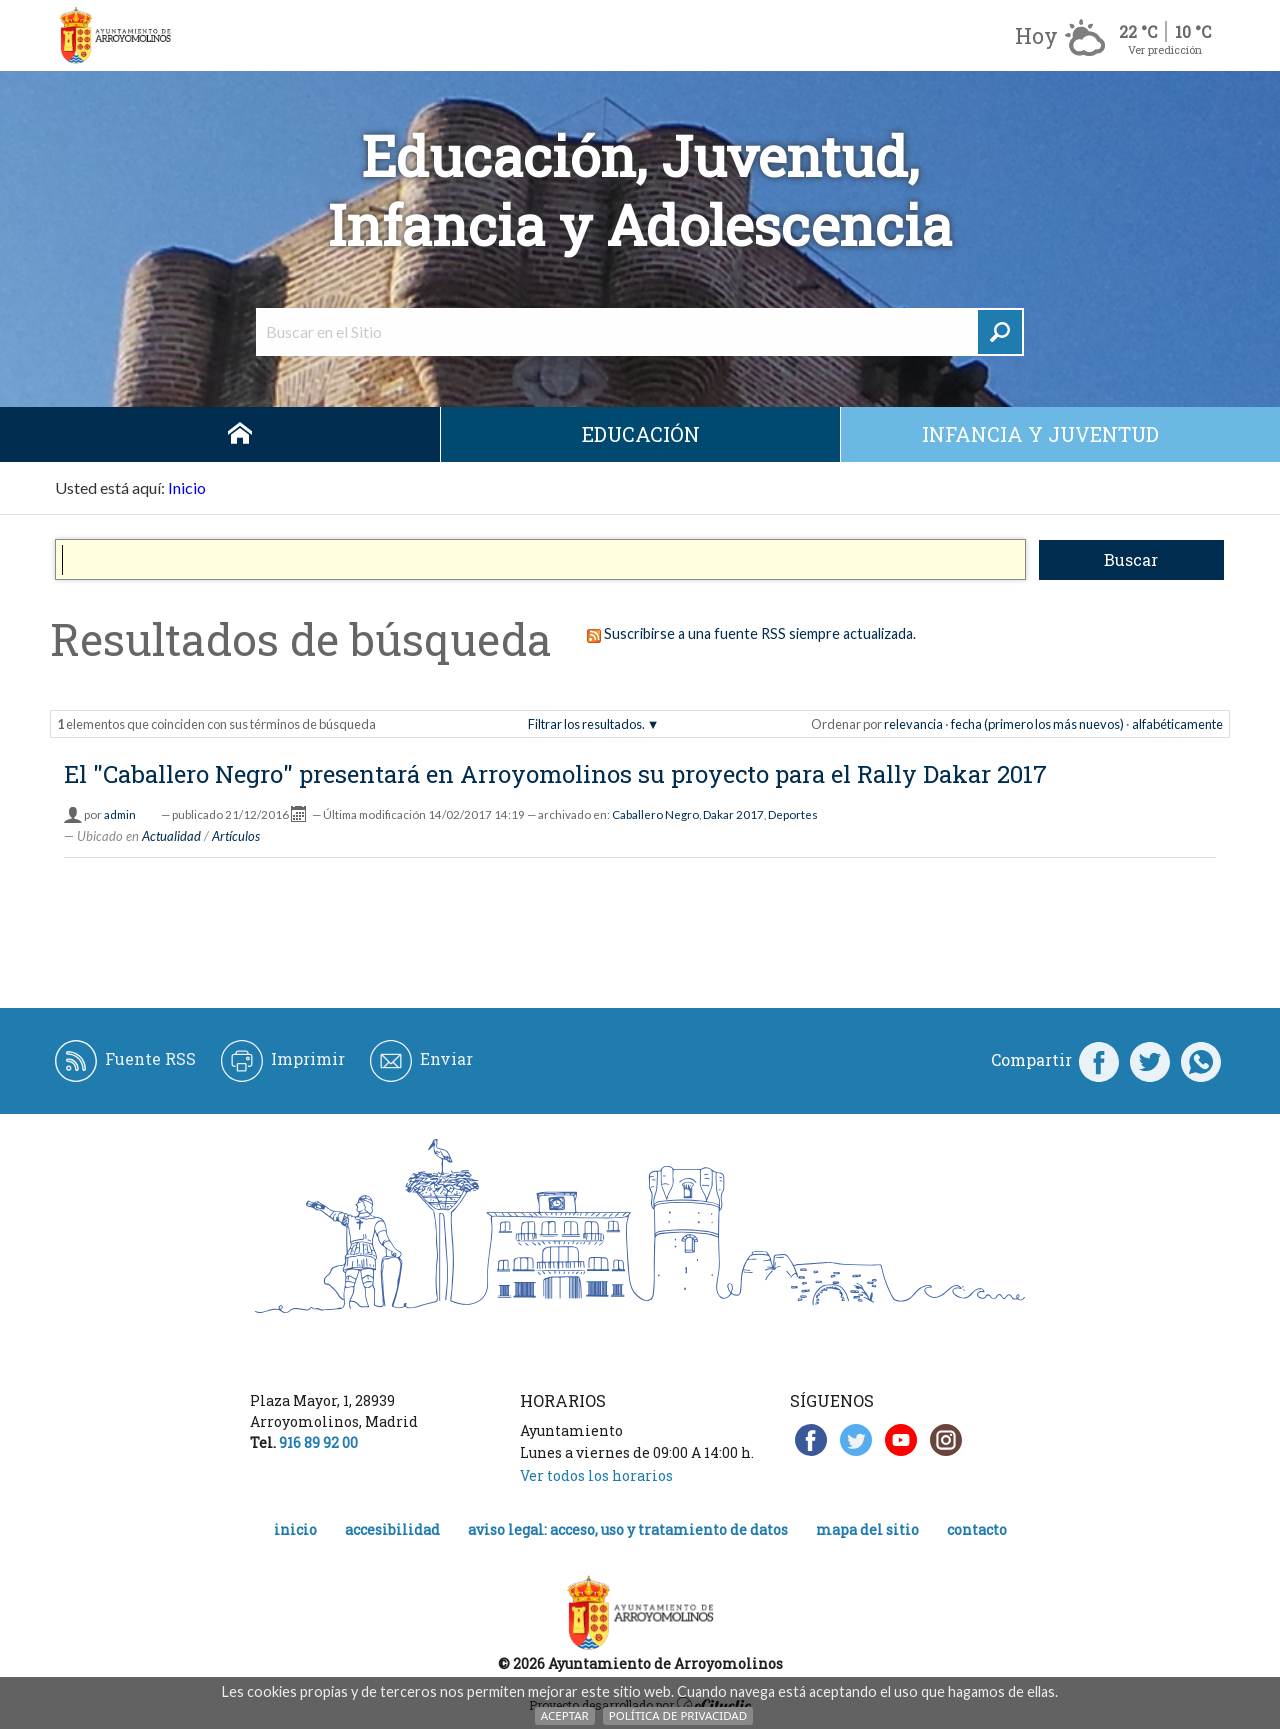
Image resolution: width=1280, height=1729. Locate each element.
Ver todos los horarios (596, 1475)
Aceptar (565, 1715)
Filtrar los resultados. (586, 724)
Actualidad (171, 836)
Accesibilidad (392, 1529)
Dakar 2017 (733, 814)
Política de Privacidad (678, 1715)
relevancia (913, 724)
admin (120, 814)
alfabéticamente (1177, 724)
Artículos (236, 836)
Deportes (793, 814)
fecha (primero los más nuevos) (1037, 724)
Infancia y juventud (1040, 434)
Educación (641, 434)
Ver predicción (1165, 49)
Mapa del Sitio (867, 1529)
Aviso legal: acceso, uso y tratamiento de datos (628, 1529)
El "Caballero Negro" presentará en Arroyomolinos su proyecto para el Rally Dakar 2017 (555, 774)
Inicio (240, 434)
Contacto (977, 1529)
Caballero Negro (655, 814)
